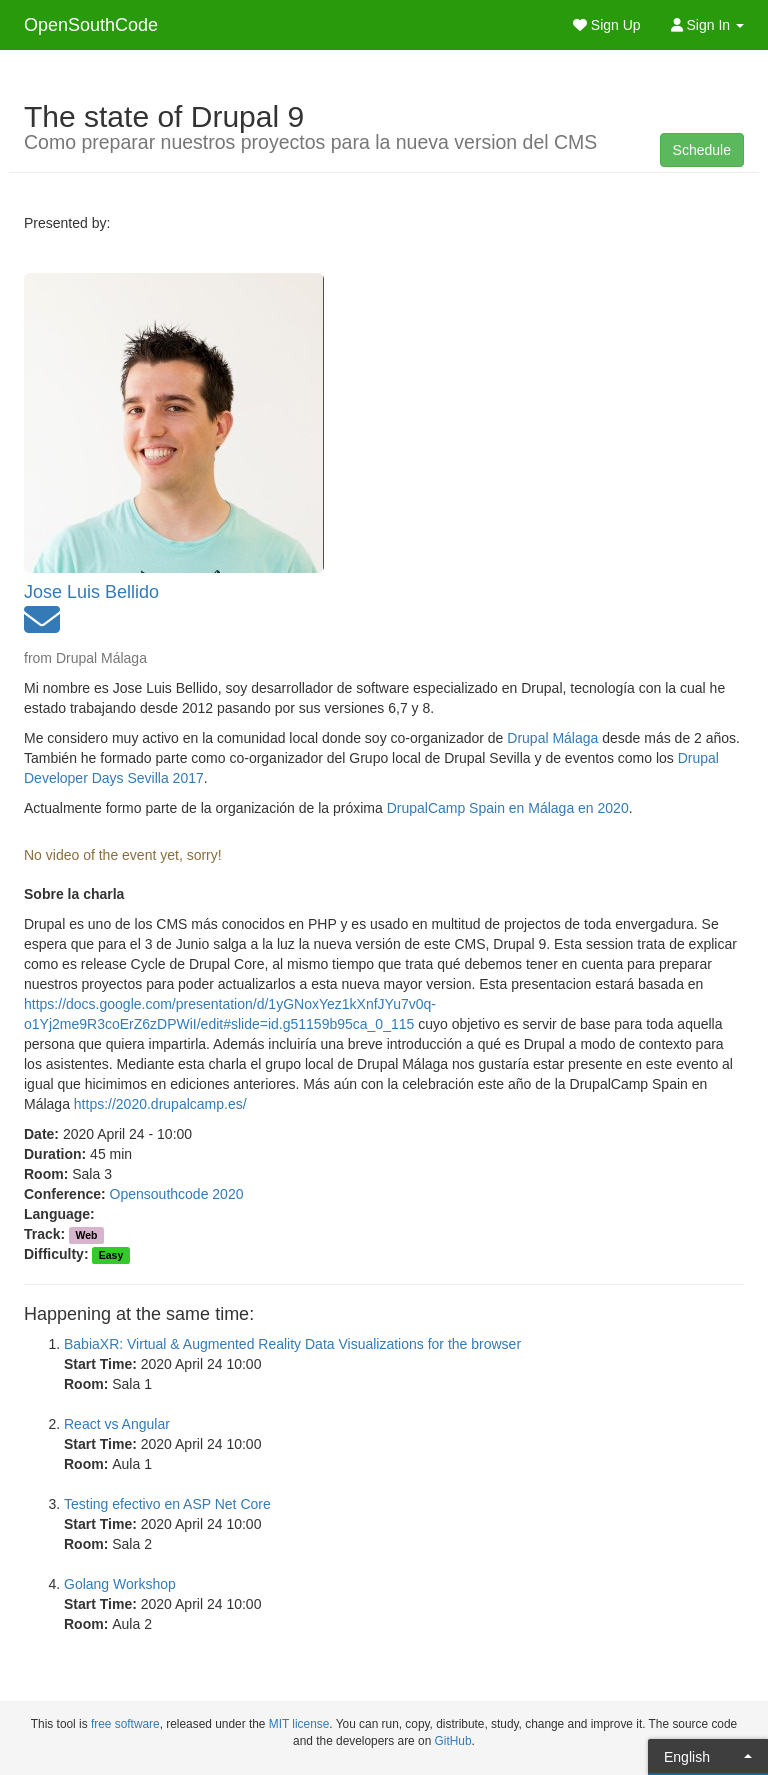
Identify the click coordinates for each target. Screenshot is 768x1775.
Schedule (702, 150)
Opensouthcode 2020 (177, 1194)
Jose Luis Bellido (91, 592)
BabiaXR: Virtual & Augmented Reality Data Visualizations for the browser (292, 1344)
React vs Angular (117, 1424)
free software (125, 1724)
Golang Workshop (120, 1584)
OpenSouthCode (91, 25)
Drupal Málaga (552, 738)
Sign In (707, 25)
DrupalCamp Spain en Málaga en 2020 (508, 808)
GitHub (453, 1741)
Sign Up (607, 25)
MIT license (299, 1724)
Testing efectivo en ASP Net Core (167, 1504)
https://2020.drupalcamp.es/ (160, 1104)
